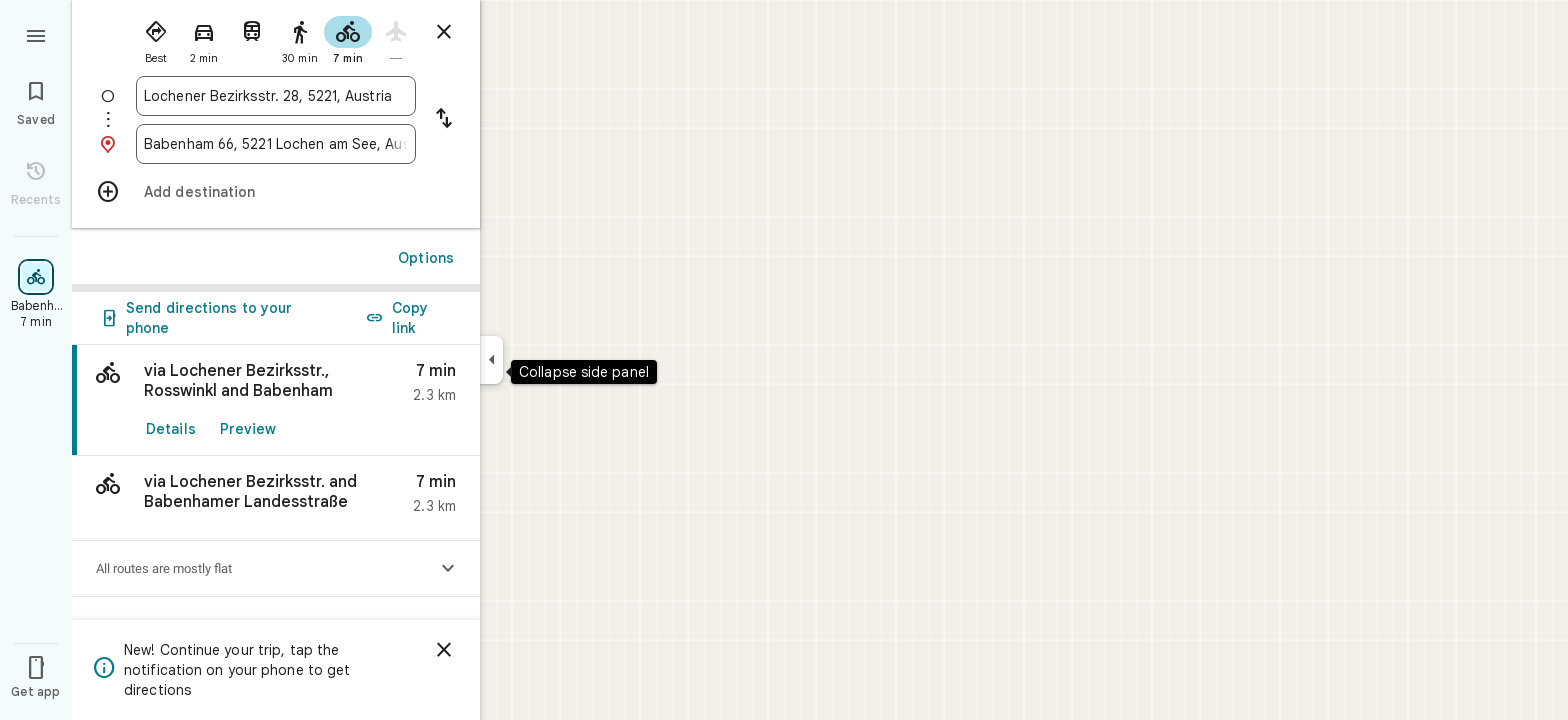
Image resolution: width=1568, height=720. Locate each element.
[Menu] (36, 34)
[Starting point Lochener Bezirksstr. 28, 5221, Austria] (276, 96)
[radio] (156, 38)
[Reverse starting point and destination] (444, 120)
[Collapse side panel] (491, 360)
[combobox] (276, 96)
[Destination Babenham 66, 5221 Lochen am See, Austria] (276, 144)
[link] (276, 400)
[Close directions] (444, 32)
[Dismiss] (444, 650)
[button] (276, 498)
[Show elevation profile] (448, 569)
